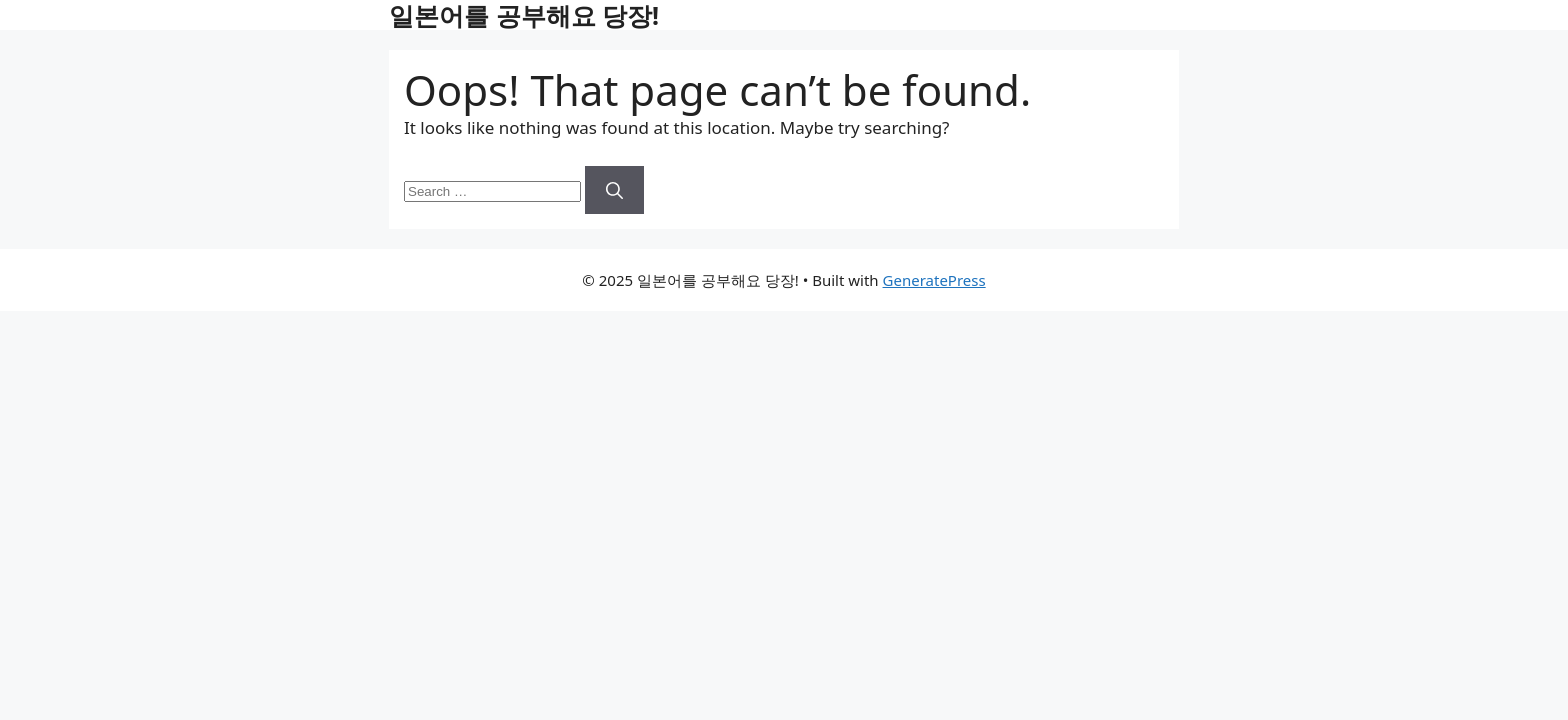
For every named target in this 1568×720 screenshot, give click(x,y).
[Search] (614, 190)
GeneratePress (934, 280)
